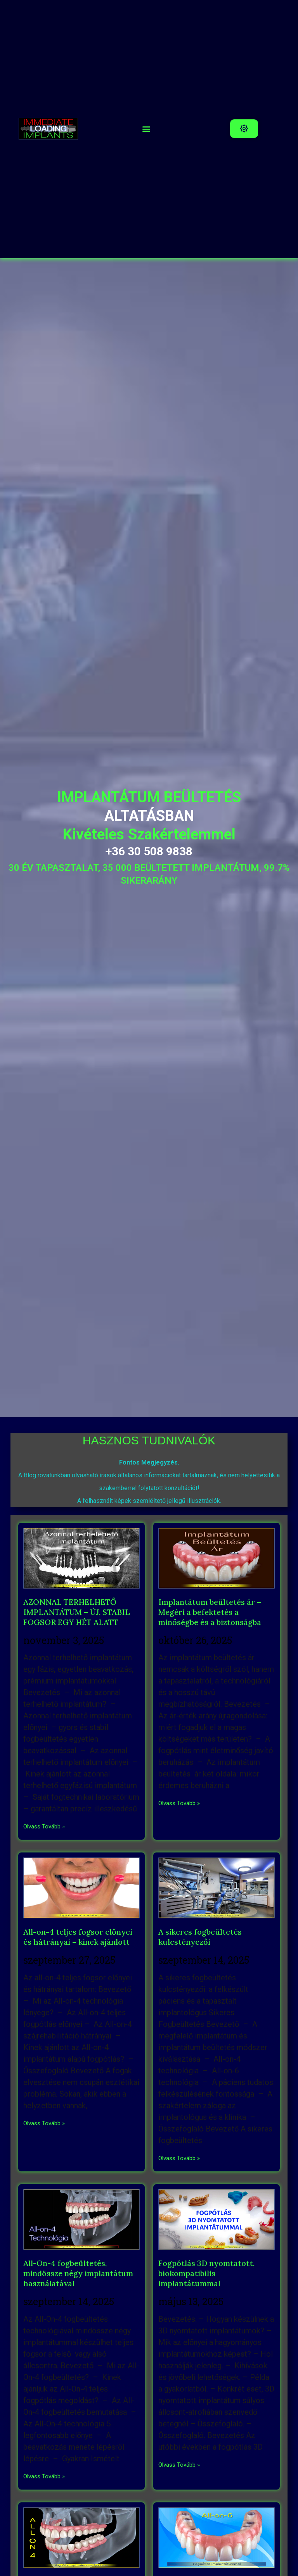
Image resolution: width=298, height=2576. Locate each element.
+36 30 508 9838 (149, 851)
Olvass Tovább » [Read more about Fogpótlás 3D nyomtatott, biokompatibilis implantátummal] (179, 2464)
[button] (146, 128)
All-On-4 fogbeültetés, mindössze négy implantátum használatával (78, 2273)
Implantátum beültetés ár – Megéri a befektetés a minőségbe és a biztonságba (209, 1612)
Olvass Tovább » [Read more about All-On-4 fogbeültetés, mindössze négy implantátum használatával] (44, 2476)
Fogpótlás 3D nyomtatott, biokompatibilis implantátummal (206, 2273)
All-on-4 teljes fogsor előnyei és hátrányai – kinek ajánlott (77, 1937)
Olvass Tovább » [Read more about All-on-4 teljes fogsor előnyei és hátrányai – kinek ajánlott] (44, 2123)
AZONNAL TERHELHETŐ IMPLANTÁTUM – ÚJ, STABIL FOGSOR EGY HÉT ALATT (76, 1612)
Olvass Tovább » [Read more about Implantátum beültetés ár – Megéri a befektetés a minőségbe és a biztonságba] (179, 1803)
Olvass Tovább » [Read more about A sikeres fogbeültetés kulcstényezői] (179, 2158)
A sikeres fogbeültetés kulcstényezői (200, 1937)
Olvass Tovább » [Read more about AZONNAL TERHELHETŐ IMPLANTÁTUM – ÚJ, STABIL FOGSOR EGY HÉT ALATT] (44, 1826)
